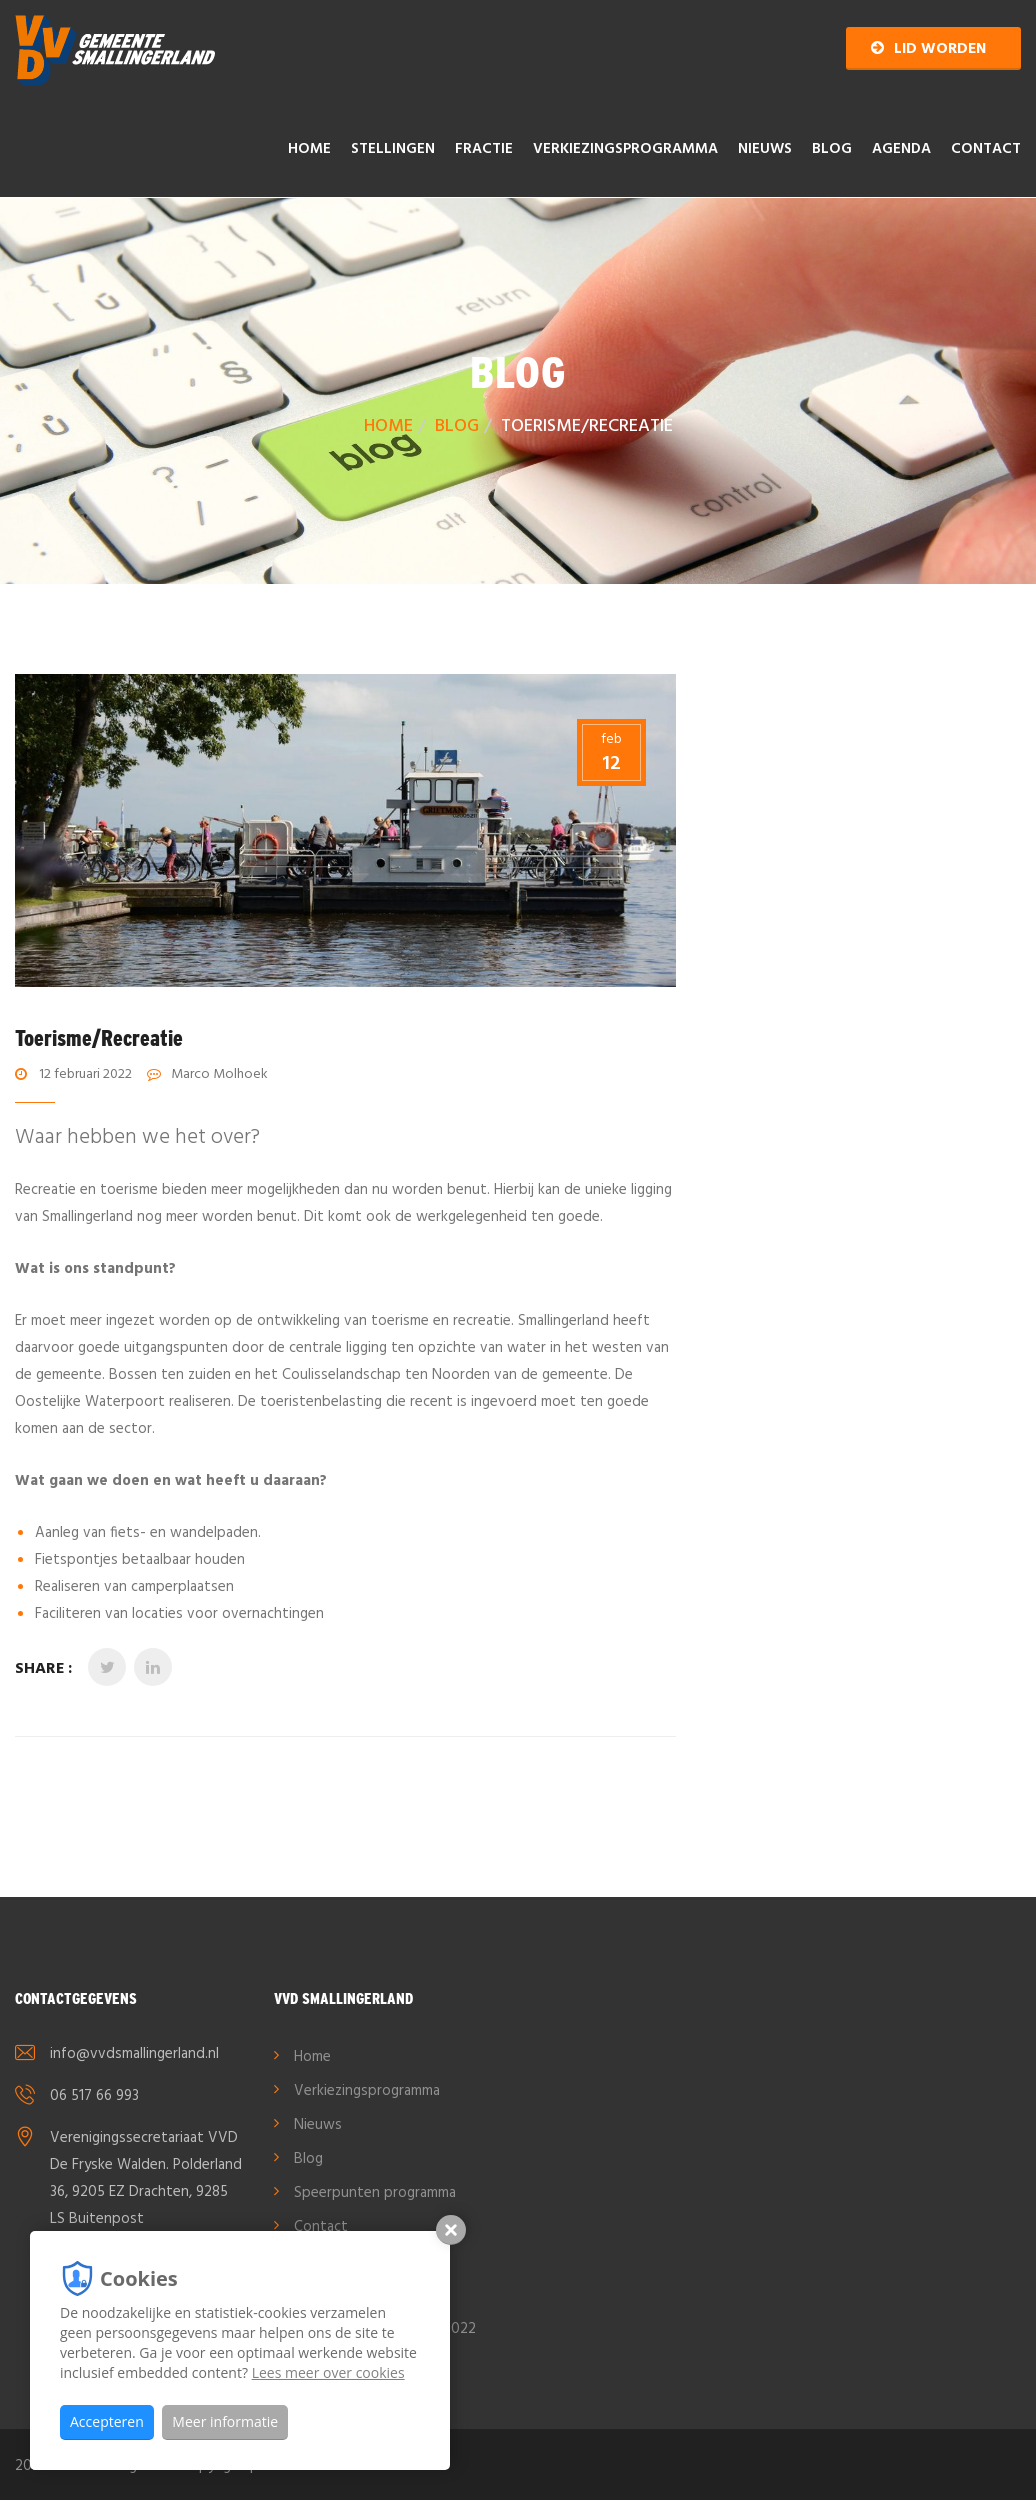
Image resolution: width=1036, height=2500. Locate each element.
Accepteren (107, 2421)
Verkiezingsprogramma (625, 149)
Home (309, 149)
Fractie (484, 149)
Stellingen (393, 149)
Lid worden (928, 49)
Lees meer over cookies (328, 2372)
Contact (986, 149)
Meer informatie (225, 2421)
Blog (832, 149)
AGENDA (901, 149)
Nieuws (765, 149)
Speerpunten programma (375, 2193)
